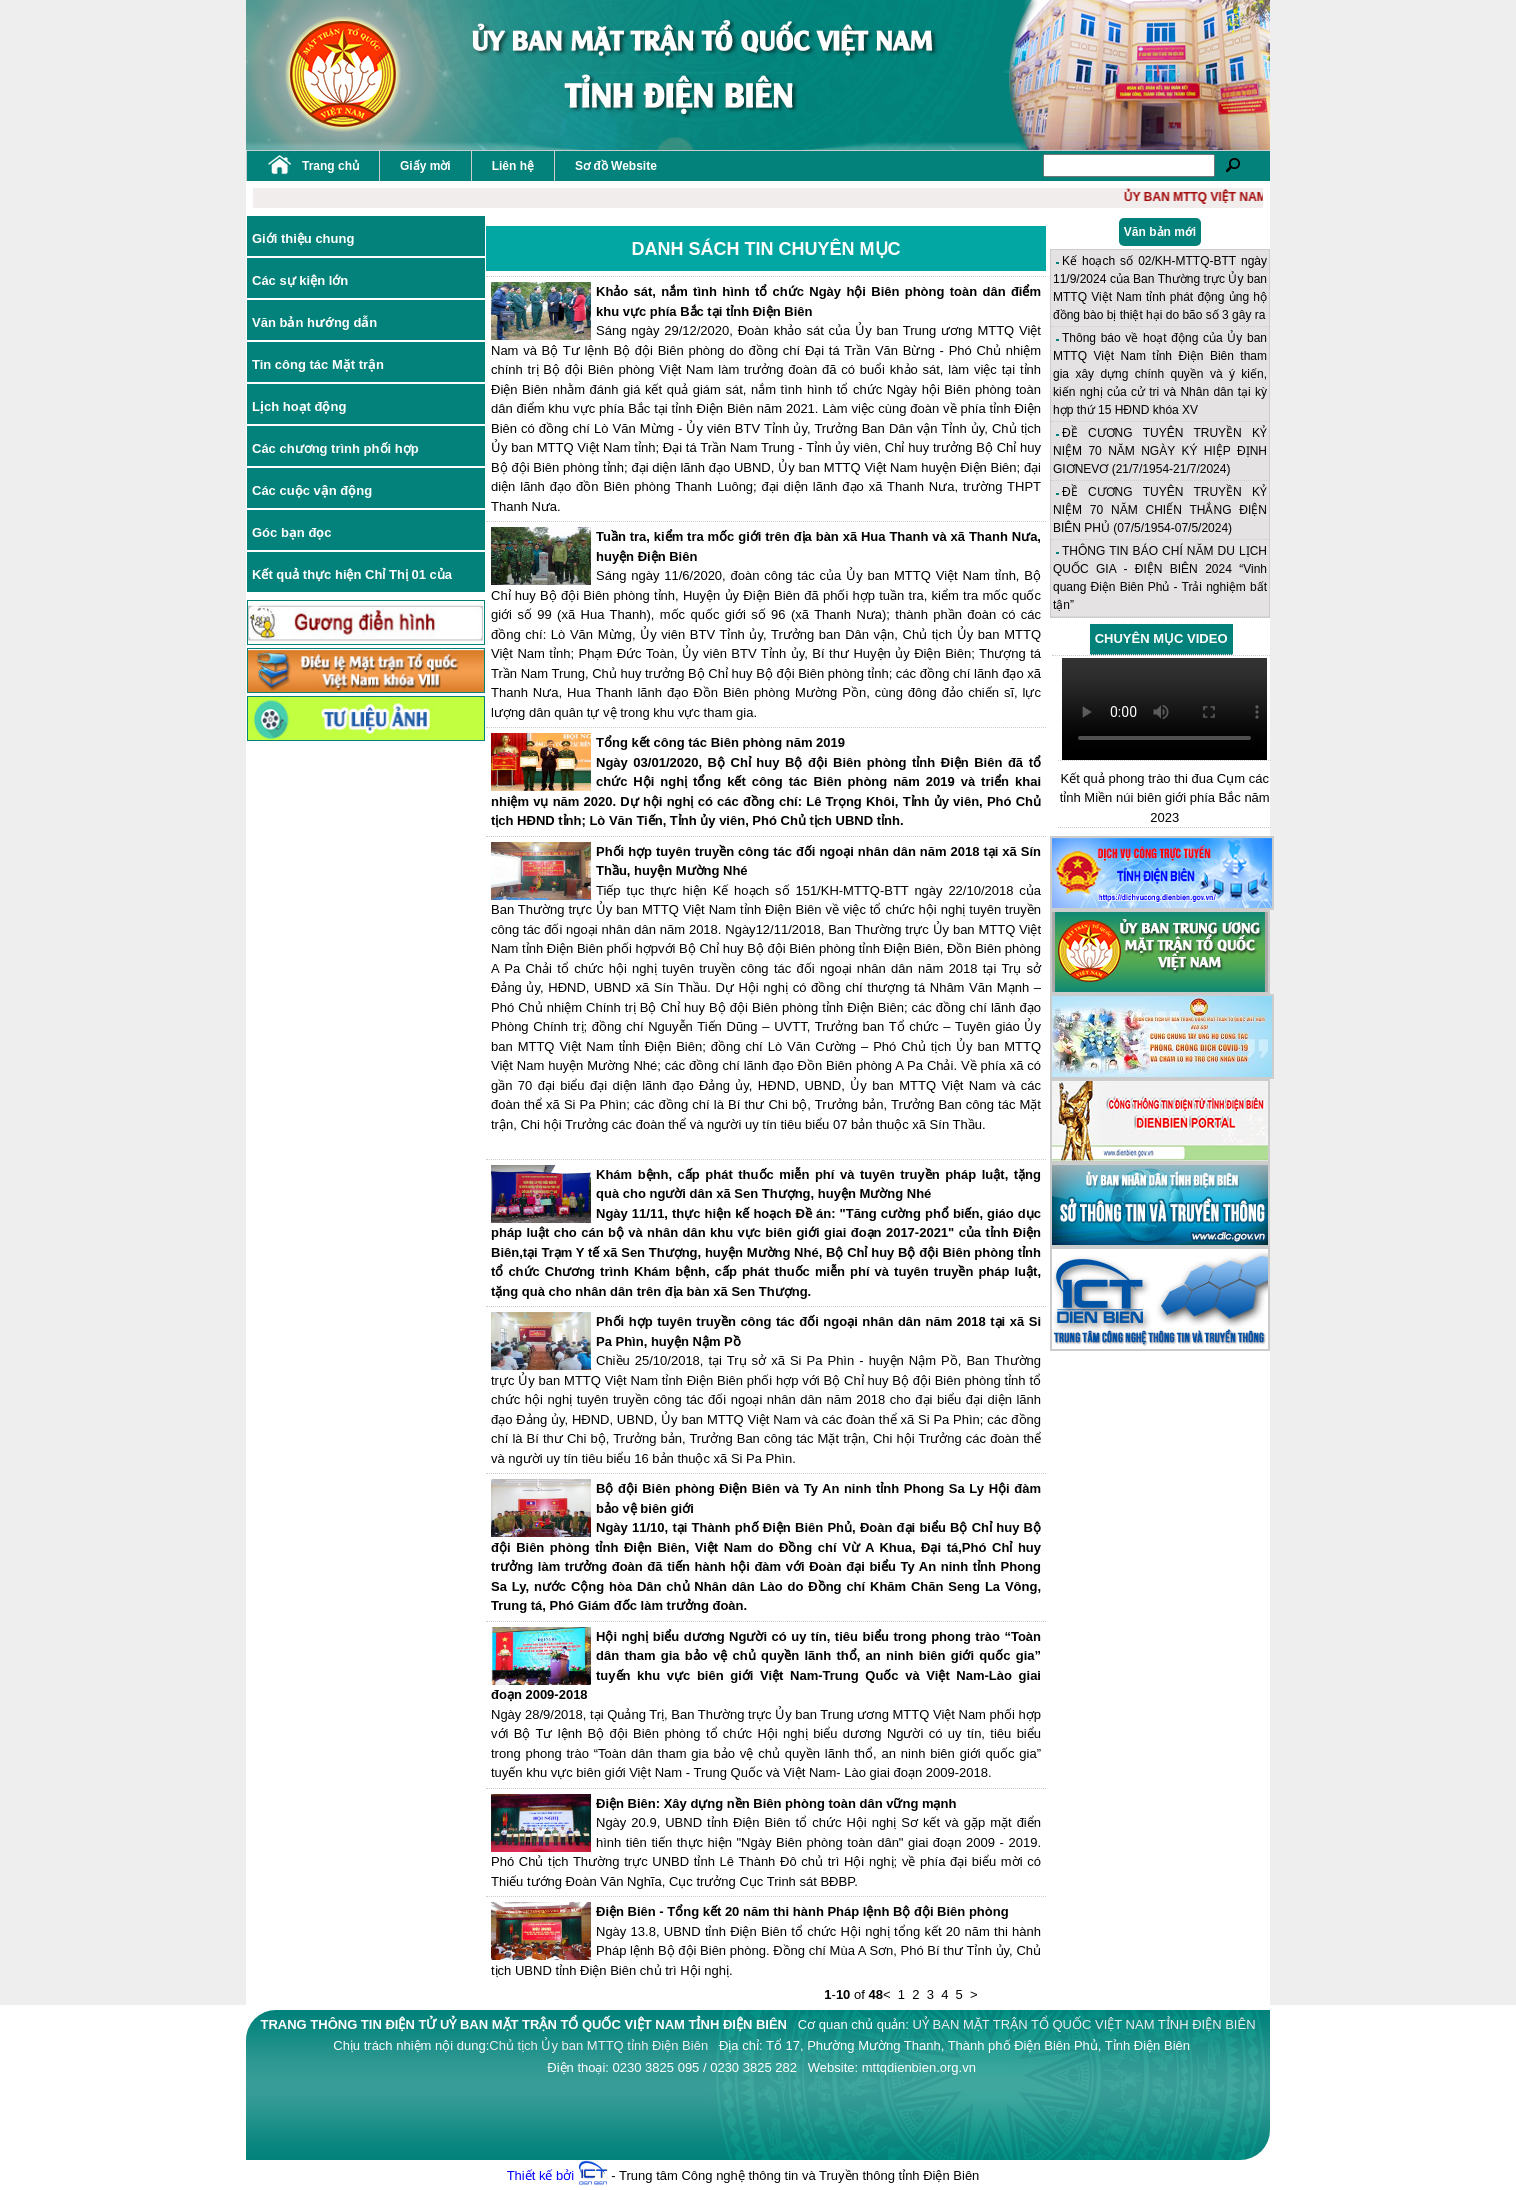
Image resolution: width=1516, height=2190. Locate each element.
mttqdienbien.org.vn (919, 2067)
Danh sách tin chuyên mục (766, 249)
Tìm (1233, 165)
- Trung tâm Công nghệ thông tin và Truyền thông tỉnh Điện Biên (779, 2175)
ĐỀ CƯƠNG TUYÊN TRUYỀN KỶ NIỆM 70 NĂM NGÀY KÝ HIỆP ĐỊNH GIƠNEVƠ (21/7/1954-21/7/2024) (1160, 451)
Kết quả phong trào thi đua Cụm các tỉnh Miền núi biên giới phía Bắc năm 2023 (1165, 798)
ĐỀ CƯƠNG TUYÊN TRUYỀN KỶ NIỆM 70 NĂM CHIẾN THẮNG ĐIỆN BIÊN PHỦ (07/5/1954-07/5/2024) (1160, 510)
